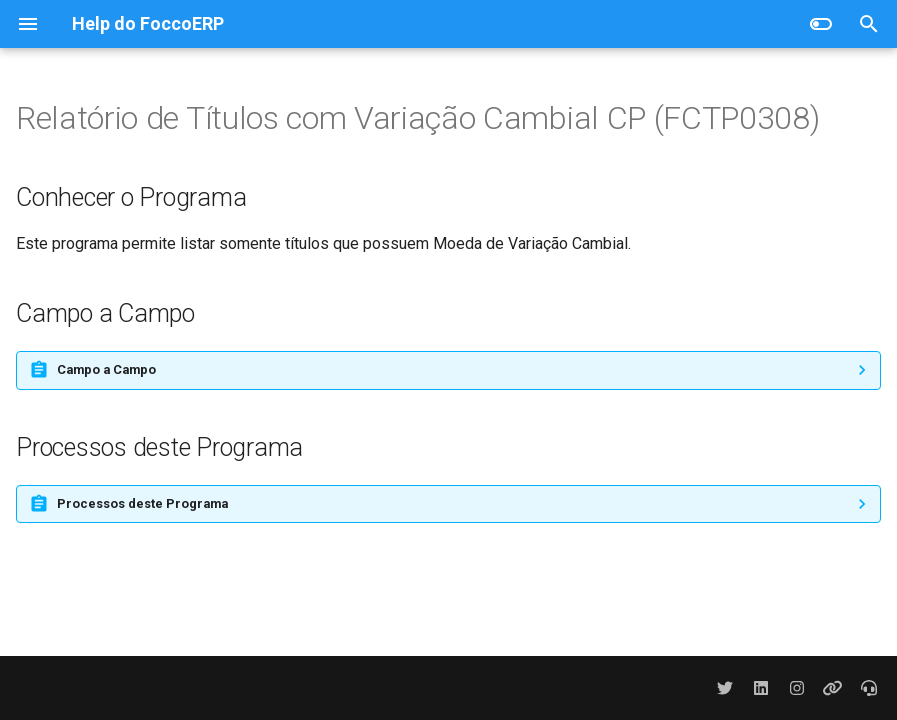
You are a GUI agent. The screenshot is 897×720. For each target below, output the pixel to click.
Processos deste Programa (142, 503)
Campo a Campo (106, 369)
